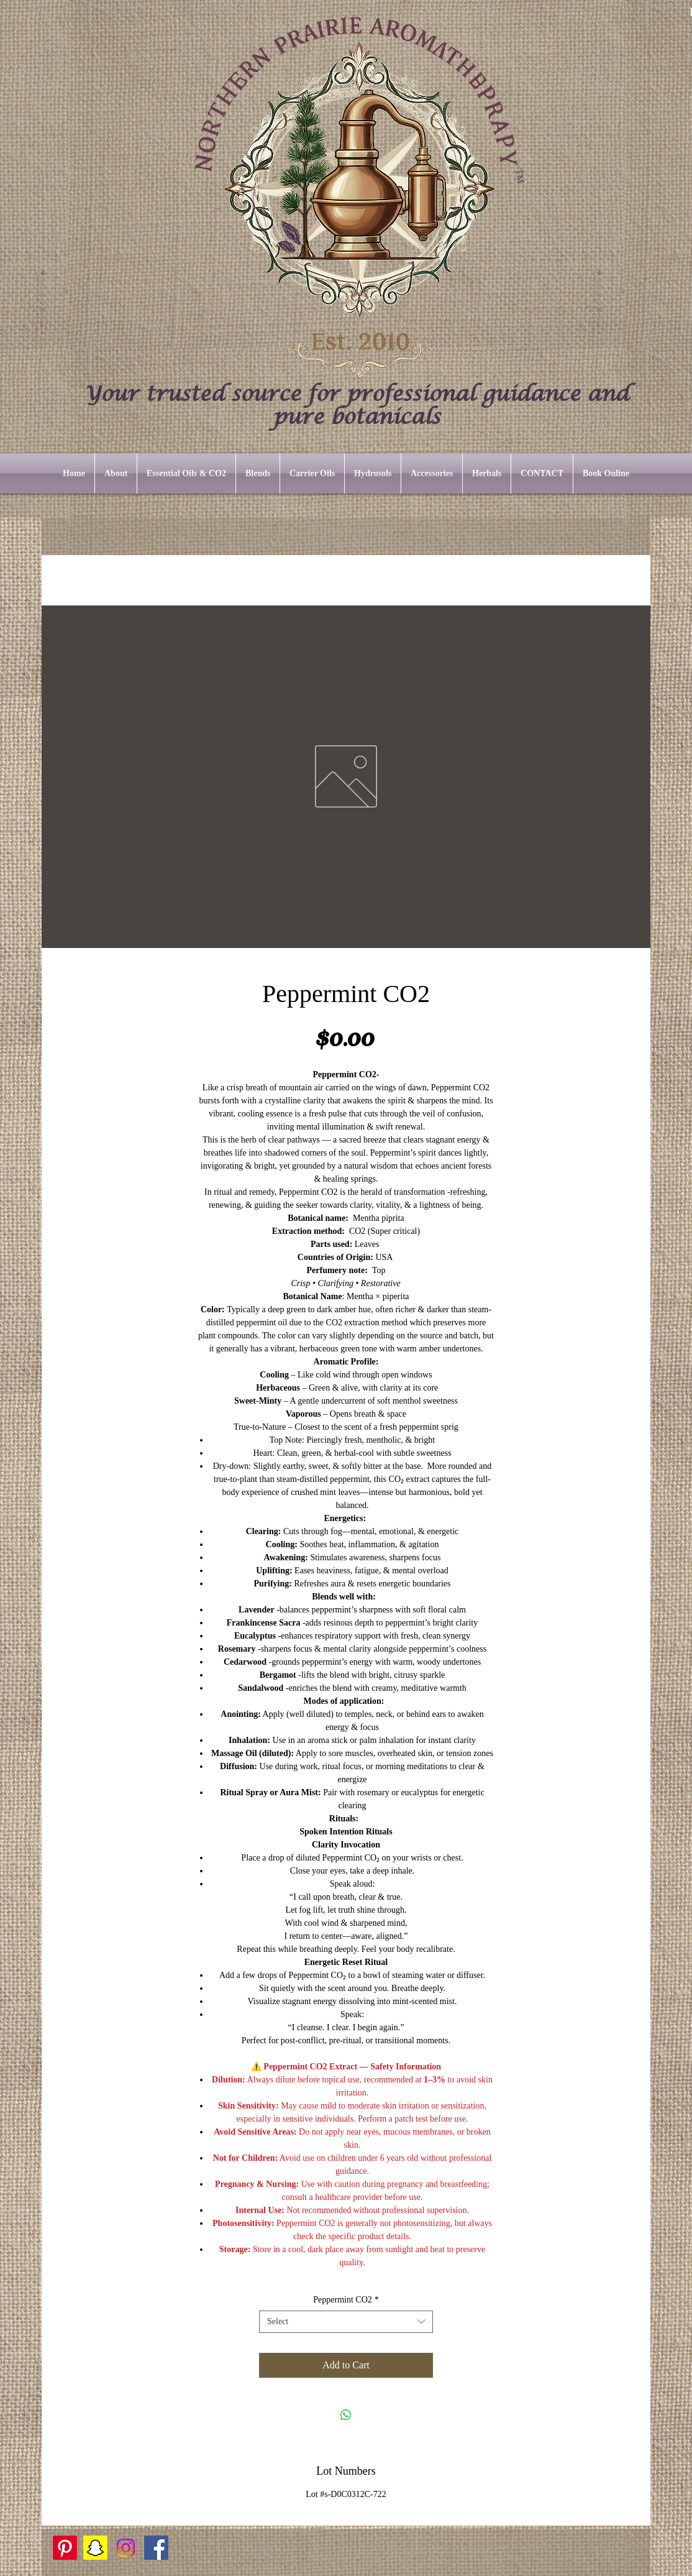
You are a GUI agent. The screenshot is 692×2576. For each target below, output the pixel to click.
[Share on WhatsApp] (346, 2415)
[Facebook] (156, 2548)
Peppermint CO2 (346, 2299)
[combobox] (346, 2322)
